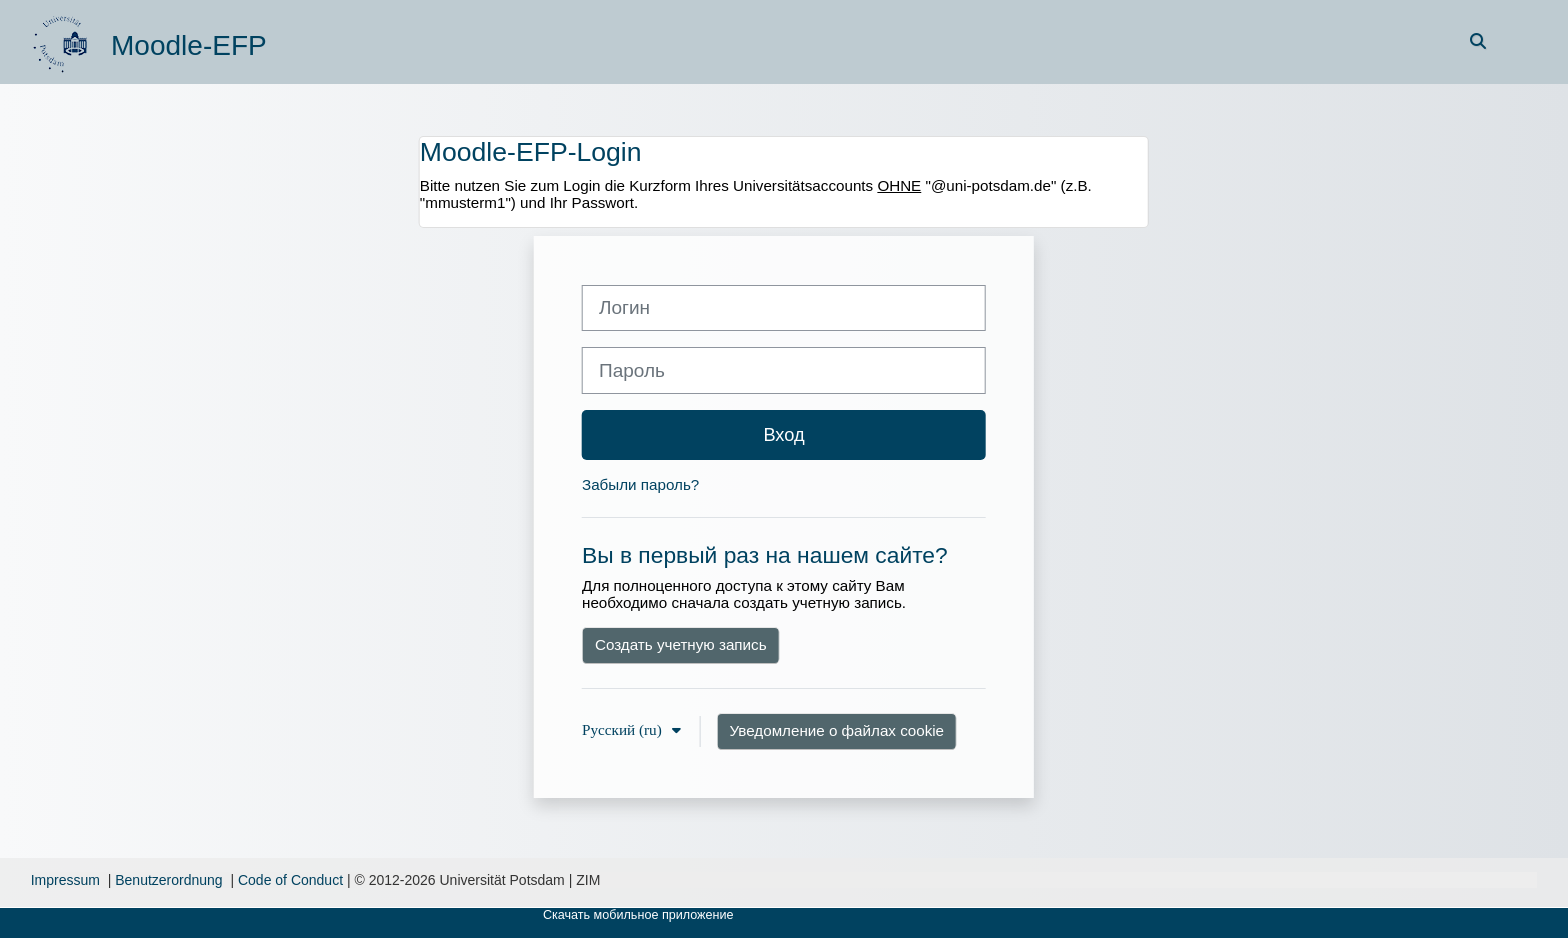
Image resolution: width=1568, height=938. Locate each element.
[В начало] (62, 40)
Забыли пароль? (640, 484)
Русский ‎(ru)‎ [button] (624, 729)
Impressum (65, 880)
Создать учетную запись (681, 644)
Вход (783, 434)
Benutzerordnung (168, 880)
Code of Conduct (290, 880)
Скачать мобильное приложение (638, 915)
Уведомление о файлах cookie (837, 730)
